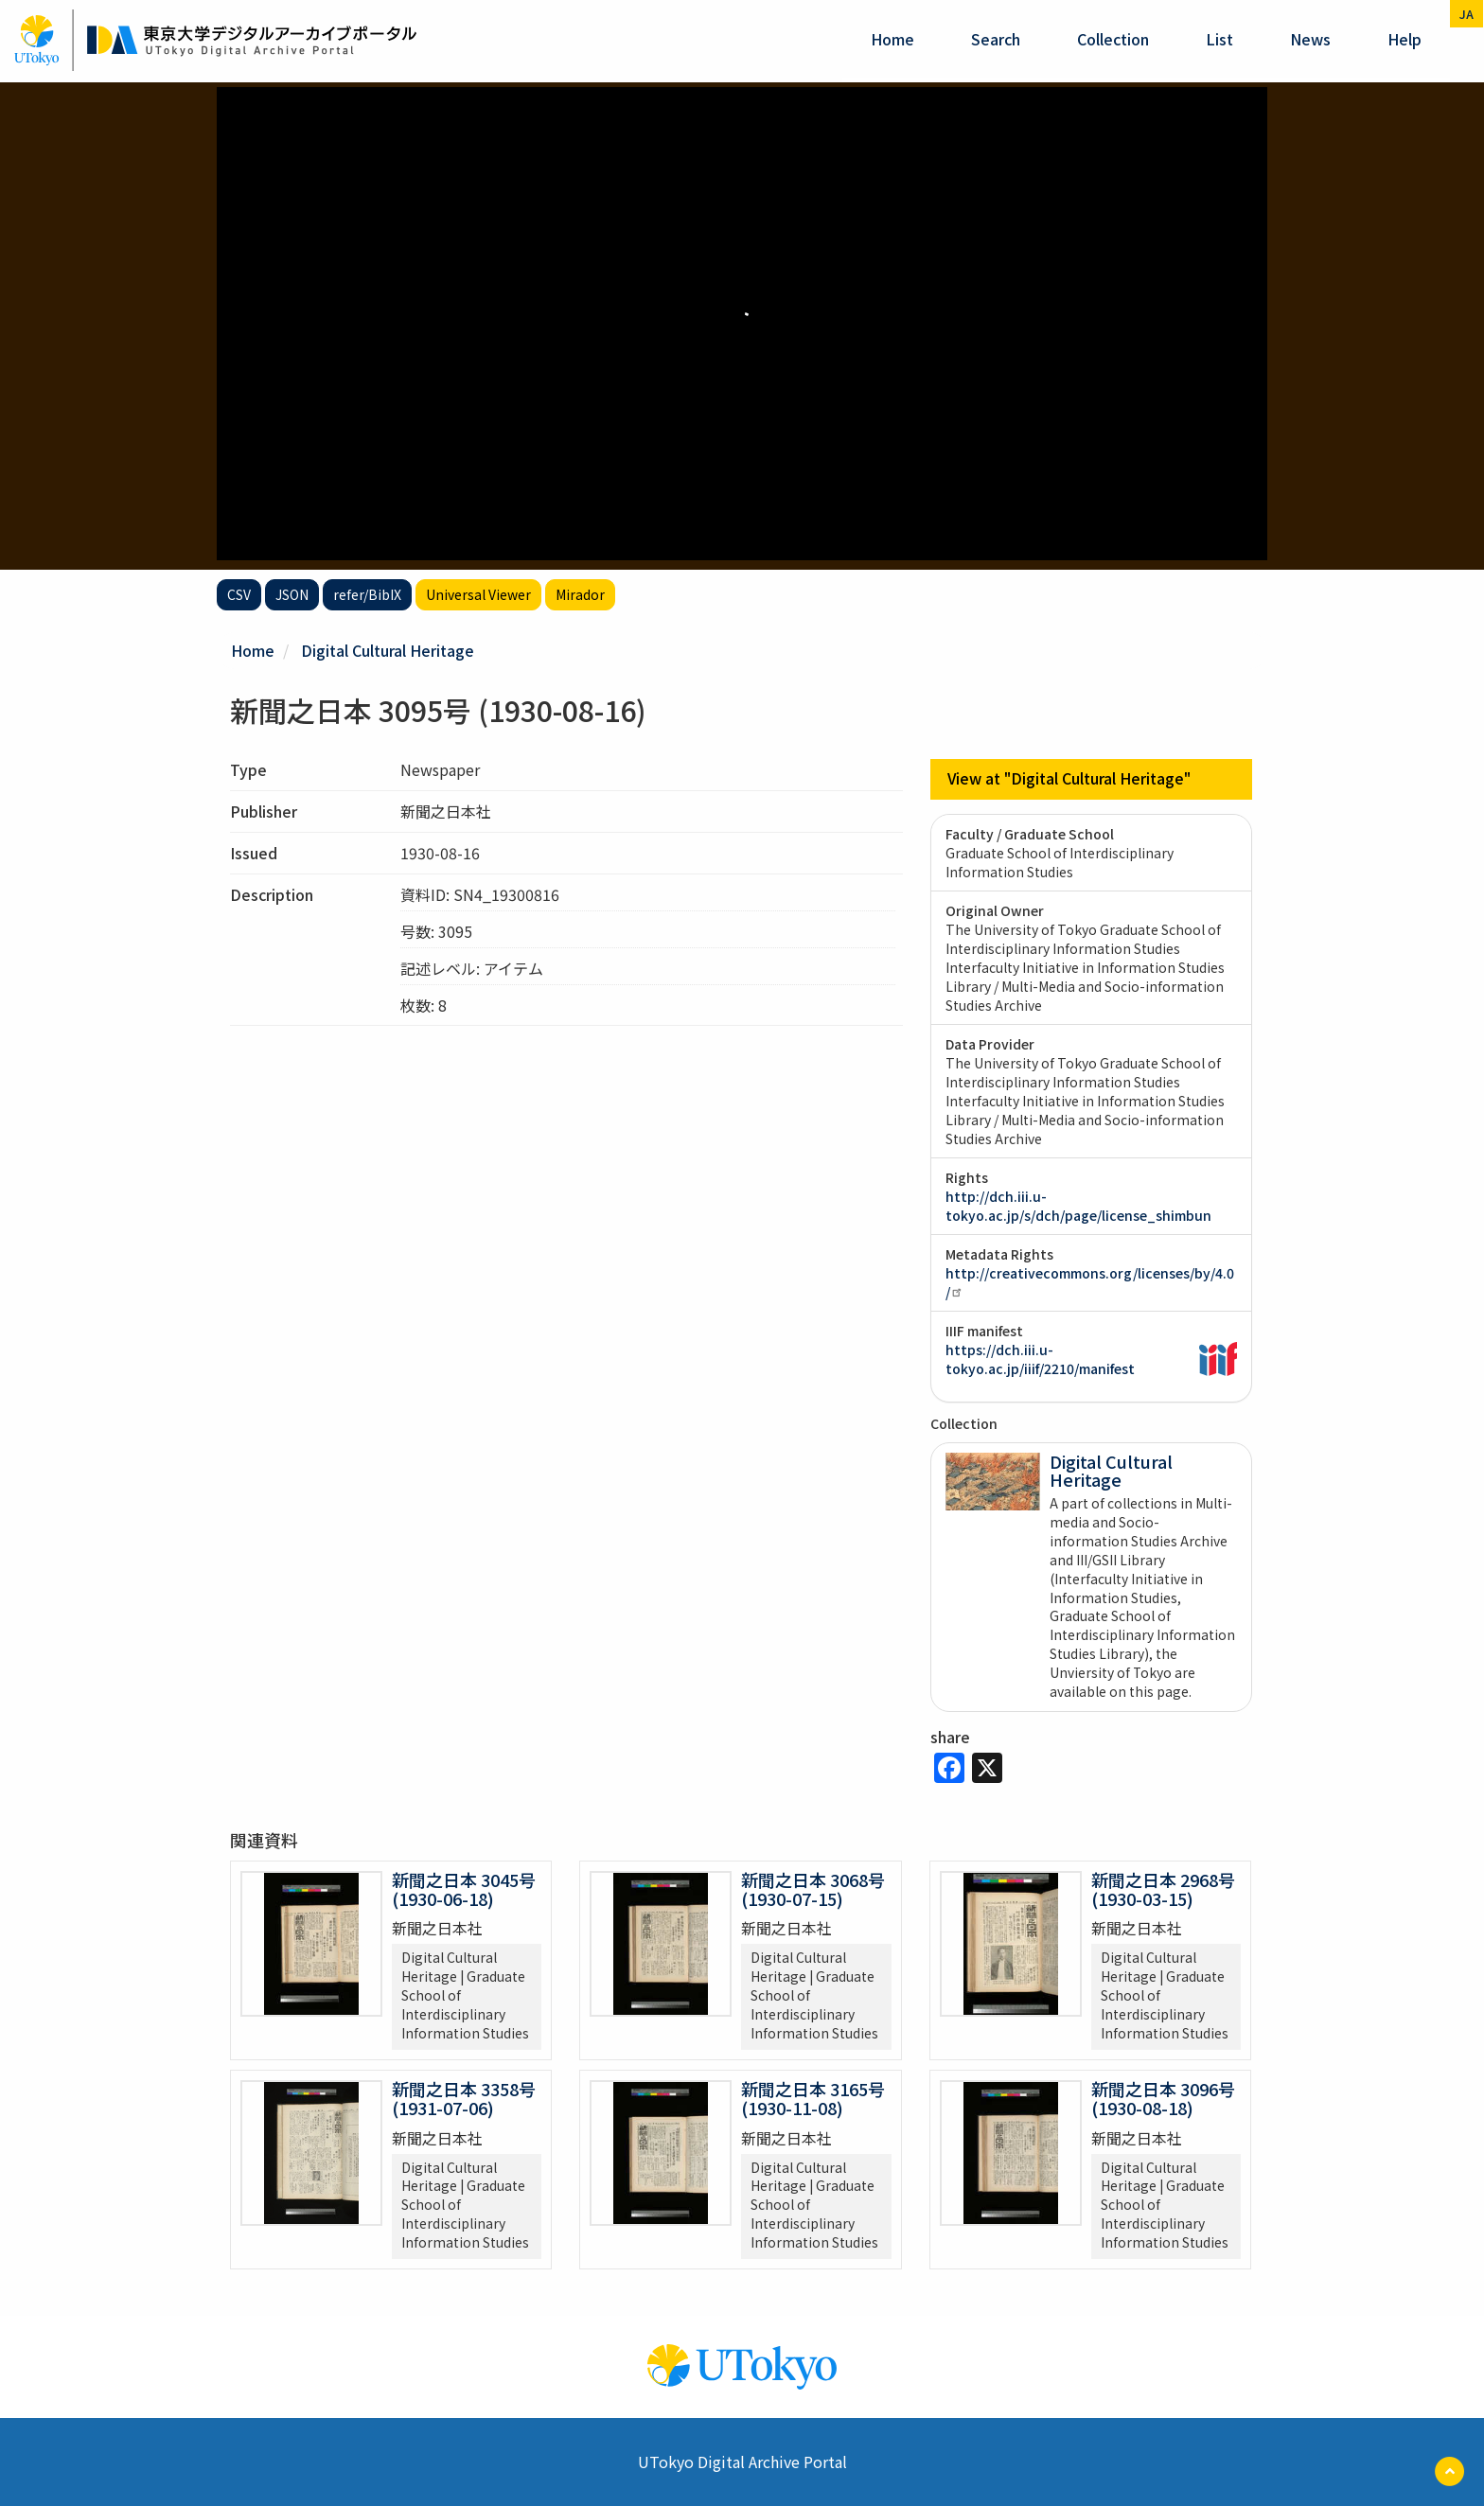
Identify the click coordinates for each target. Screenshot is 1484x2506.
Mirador (580, 594)
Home (892, 38)
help (1404, 38)
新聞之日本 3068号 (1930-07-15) (813, 1888)
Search (995, 38)
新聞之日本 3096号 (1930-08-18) (1163, 2097)
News (1310, 38)
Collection (1113, 38)
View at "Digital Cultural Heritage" (1069, 779)
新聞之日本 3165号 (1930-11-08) (813, 2097)
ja (1466, 14)
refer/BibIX (367, 594)
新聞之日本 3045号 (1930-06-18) (464, 1888)
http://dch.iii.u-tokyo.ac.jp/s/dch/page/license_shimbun (1078, 1205)
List (1219, 38)
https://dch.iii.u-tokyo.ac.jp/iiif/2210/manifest (1040, 1358)
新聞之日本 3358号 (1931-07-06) (464, 2097)
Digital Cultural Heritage (387, 650)
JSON (292, 594)
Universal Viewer (478, 594)
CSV (239, 594)
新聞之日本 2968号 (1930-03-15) (1163, 1888)
